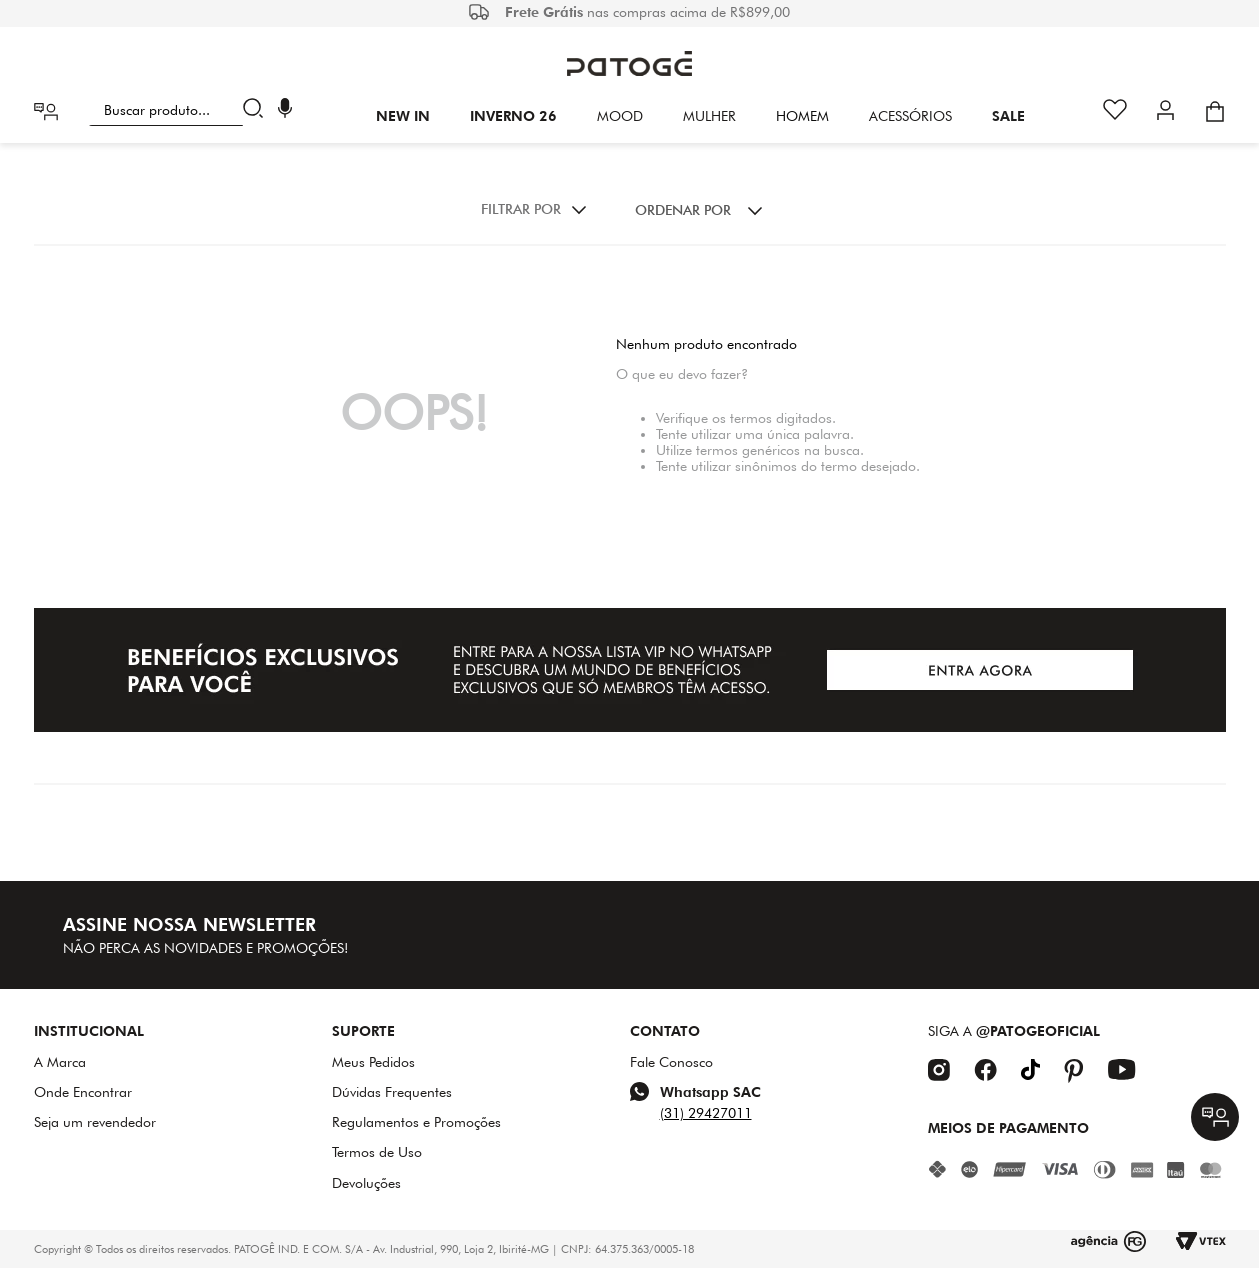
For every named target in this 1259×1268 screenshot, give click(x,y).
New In (403, 116)
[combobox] (180, 110)
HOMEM (802, 116)
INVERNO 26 (513, 116)
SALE (1008, 116)
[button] (285, 110)
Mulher (709, 116)
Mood (620, 116)
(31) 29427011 (706, 1113)
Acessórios (910, 116)
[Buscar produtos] (257, 110)
